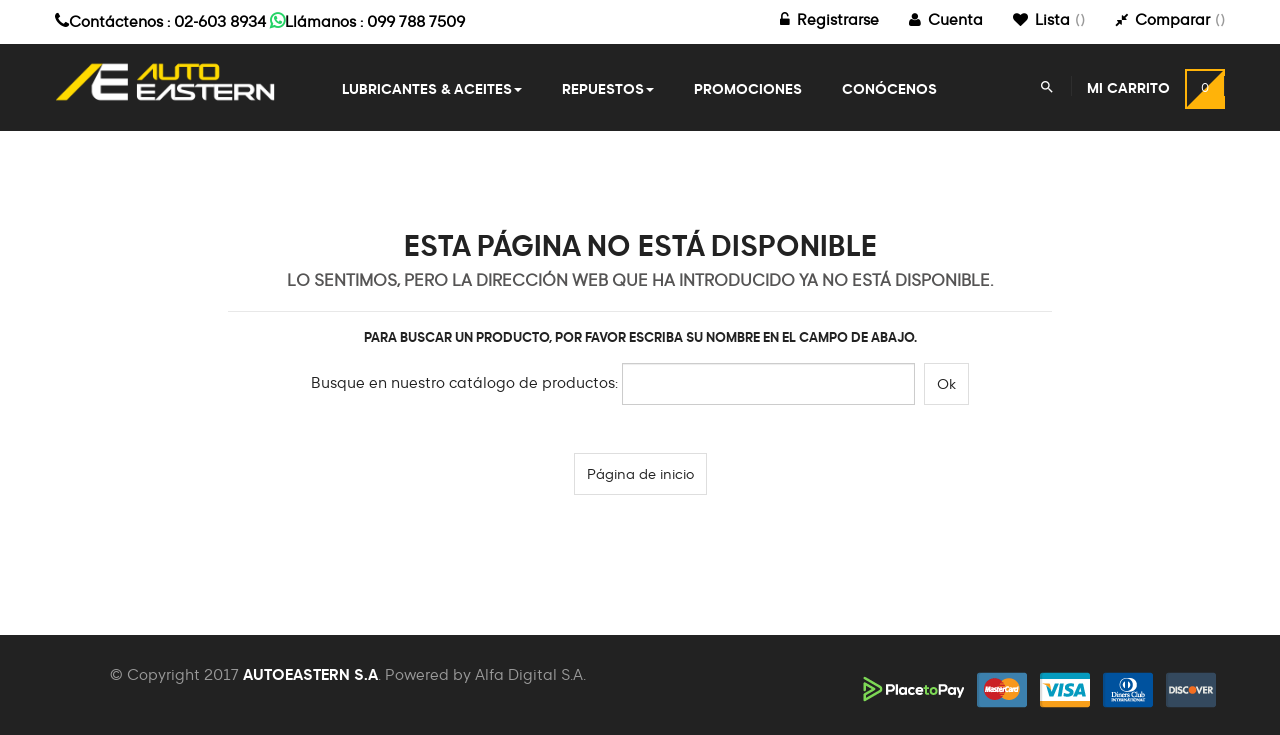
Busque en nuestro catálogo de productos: (464, 383)
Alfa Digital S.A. (530, 675)
